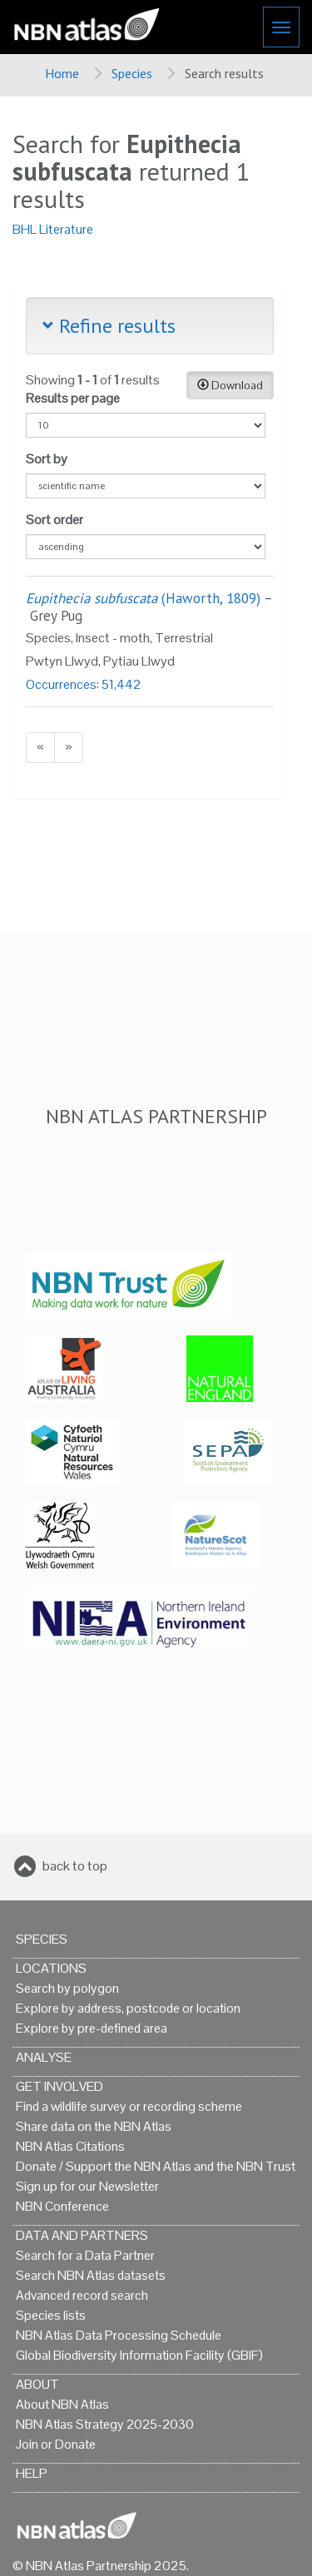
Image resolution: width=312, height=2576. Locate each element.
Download (230, 385)
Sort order (54, 519)
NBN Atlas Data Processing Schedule (118, 2335)
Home (62, 73)
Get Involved (59, 2086)
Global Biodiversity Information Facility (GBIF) (139, 2355)
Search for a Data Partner (85, 2255)
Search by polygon (67, 1988)
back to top (74, 1866)
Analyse (44, 2057)
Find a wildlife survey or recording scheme (129, 2106)
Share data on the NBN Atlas (93, 2126)
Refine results (109, 326)
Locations (51, 1968)
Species (131, 73)
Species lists (51, 2315)
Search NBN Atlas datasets (91, 2275)
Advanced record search (82, 2295)
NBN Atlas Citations (70, 2146)
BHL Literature (52, 229)
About (37, 2384)
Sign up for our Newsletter (87, 2186)
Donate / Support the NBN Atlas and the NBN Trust (155, 2166)
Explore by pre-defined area (91, 2028)
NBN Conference (62, 2206)
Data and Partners (82, 2235)
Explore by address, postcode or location (128, 2008)
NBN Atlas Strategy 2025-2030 (105, 2424)
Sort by (46, 459)
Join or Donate (56, 2444)
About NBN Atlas (62, 2404)
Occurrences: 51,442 (83, 684)
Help (31, 2473)
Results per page (73, 398)
